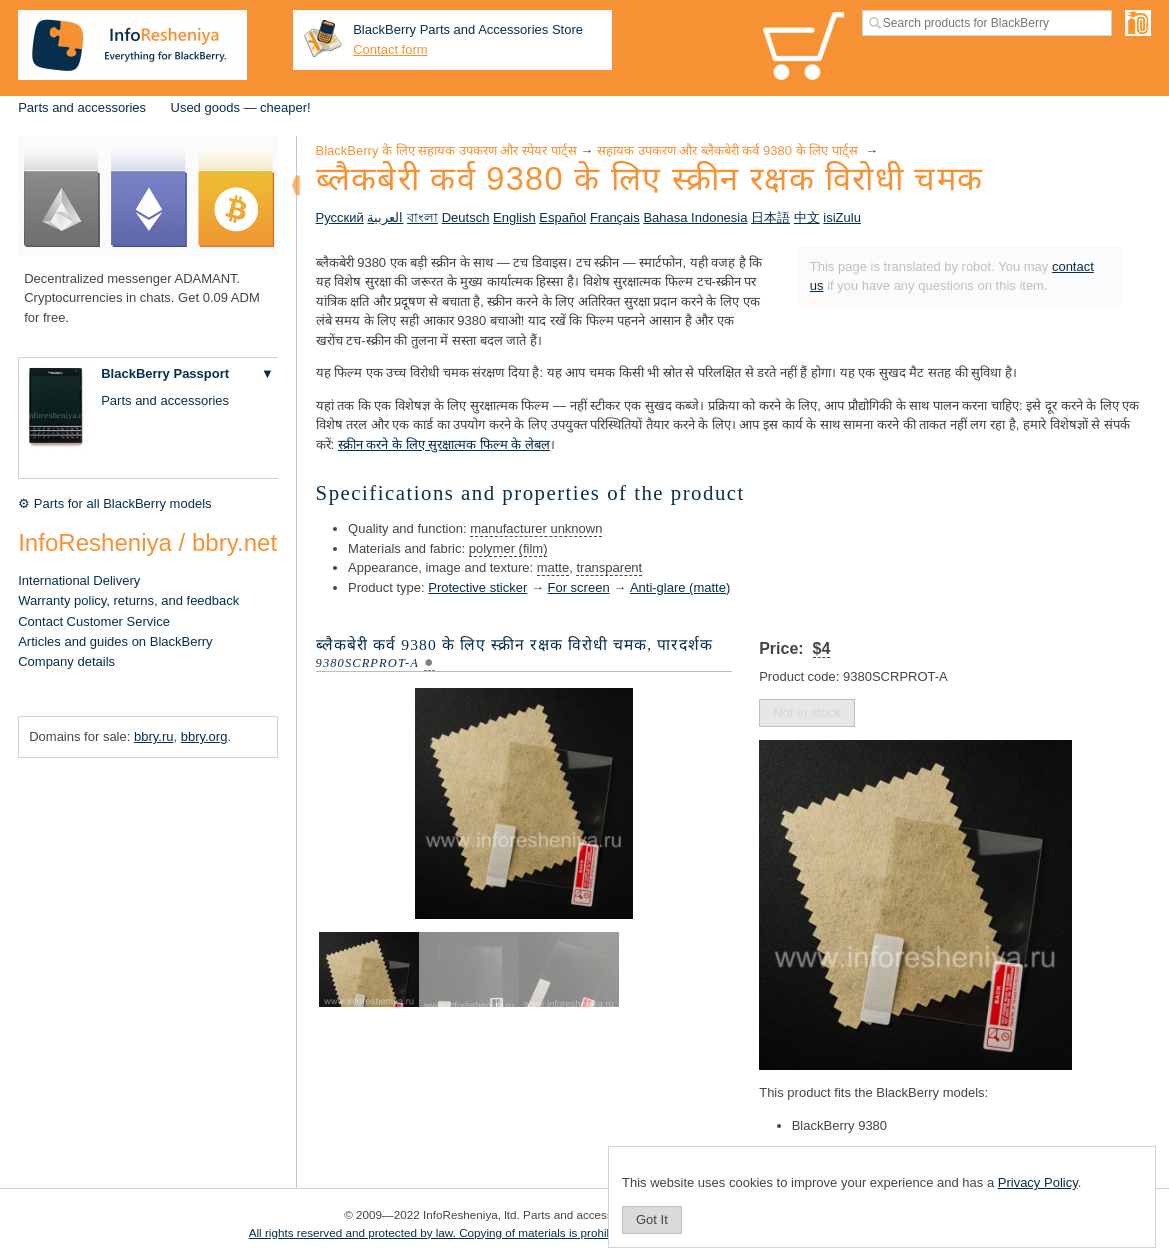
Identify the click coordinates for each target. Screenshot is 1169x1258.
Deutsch (466, 217)
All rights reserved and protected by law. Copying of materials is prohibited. (442, 1232)
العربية (385, 217)
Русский (340, 217)
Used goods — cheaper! (241, 107)
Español (562, 217)
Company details (66, 661)
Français (615, 217)
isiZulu (842, 217)
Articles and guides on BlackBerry (115, 641)
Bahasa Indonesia (695, 217)
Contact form (390, 49)
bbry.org (204, 736)
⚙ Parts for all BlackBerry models (114, 503)
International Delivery (79, 580)
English (514, 217)
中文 (807, 217)
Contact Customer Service (94, 621)
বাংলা (422, 217)
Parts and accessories (82, 107)
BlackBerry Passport (165, 373)
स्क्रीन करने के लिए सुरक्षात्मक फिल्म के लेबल (444, 444)
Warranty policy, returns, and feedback (128, 600)
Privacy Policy (1038, 1182)
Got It (652, 1219)
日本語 (770, 217)
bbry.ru (154, 736)
